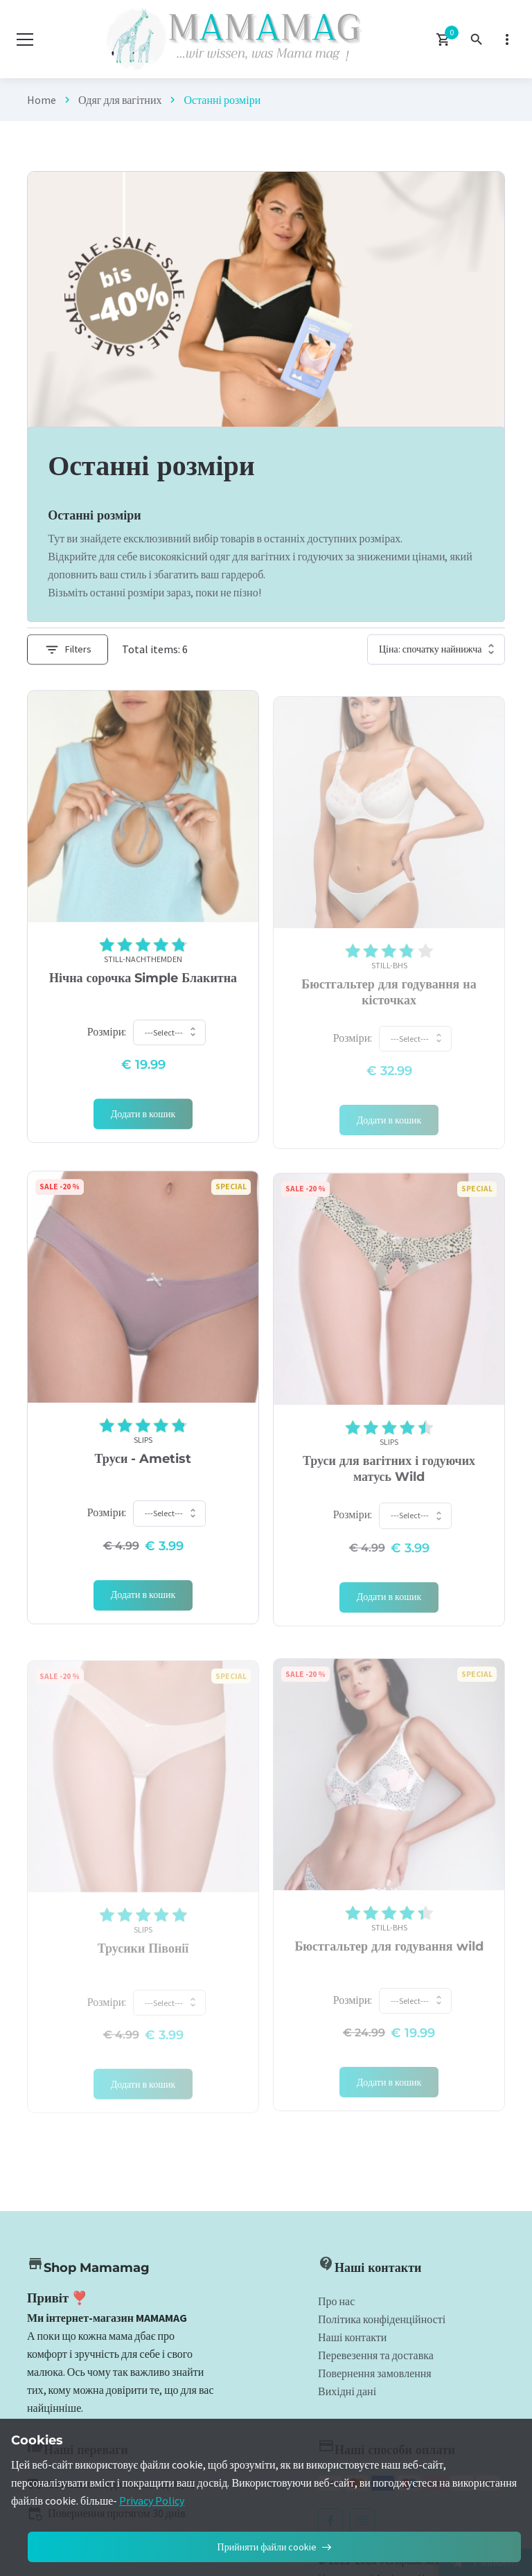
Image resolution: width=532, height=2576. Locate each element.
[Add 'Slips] (143, 1607)
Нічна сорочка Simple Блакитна (143, 990)
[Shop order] (436, 656)
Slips (143, 1452)
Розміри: (107, 1044)
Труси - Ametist (143, 1471)
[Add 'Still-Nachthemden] (143, 1126)
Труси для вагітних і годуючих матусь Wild (389, 1483)
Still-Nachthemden (143, 971)
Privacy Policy (151, 2500)
